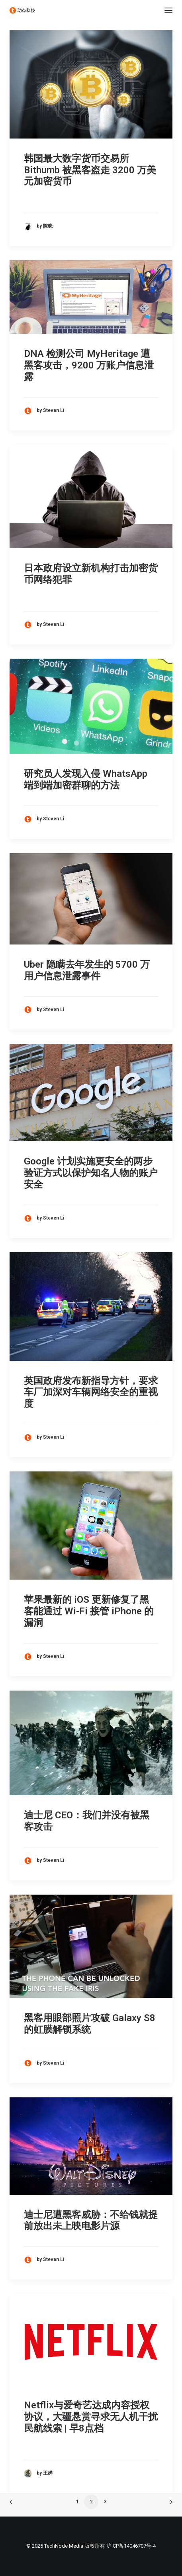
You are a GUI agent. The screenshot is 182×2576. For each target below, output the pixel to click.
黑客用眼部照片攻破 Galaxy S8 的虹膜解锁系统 (89, 2023)
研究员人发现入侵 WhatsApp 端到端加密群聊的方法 (85, 779)
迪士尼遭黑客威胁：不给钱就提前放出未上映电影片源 (91, 2220)
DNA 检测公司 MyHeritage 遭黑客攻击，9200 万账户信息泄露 (89, 365)
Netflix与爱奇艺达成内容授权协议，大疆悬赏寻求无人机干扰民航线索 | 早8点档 (91, 2417)
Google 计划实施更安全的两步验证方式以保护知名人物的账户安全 (91, 1173)
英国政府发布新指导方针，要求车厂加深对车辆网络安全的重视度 (91, 1392)
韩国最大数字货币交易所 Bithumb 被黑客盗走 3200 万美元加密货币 (90, 170)
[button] (168, 10)
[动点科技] (22, 10)
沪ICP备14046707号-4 (131, 2546)
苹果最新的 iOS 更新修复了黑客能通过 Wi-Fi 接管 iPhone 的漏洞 (89, 1611)
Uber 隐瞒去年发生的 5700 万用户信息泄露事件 (87, 970)
